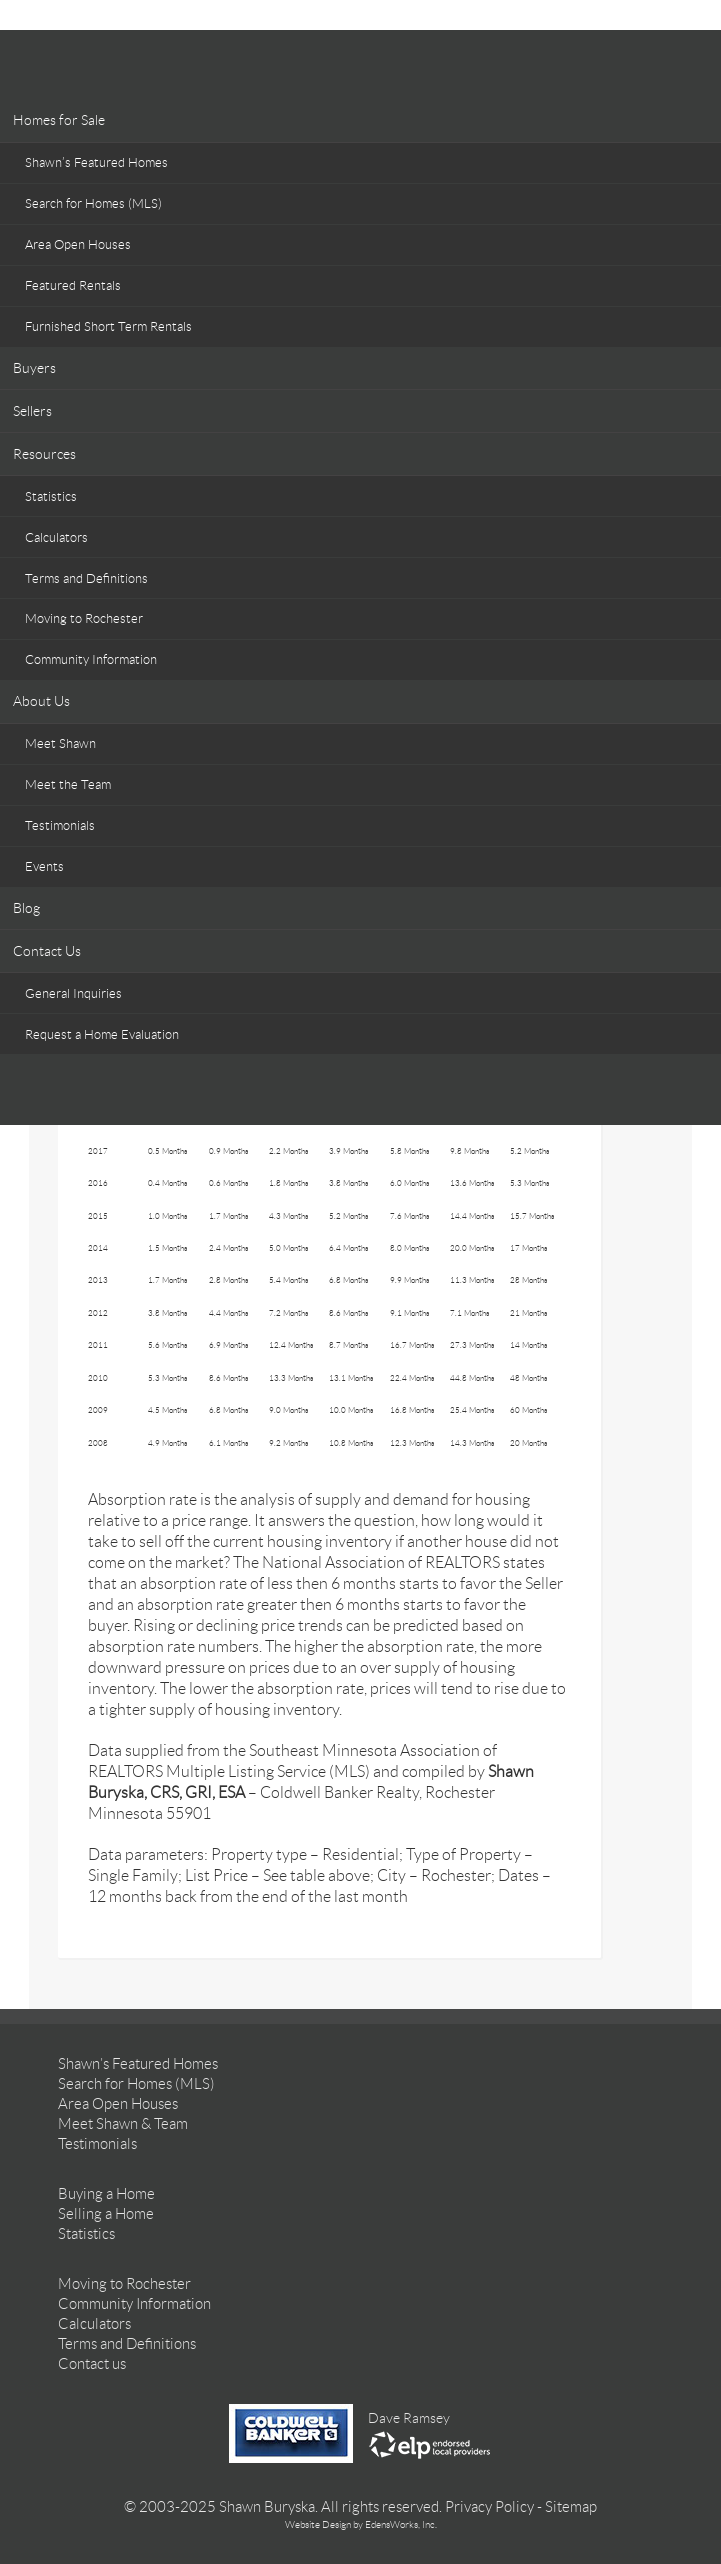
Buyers (34, 368)
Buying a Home (106, 2194)
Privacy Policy (489, 2507)
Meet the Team (68, 784)
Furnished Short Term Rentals (108, 326)
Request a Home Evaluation (102, 1034)
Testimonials (60, 825)
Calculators (56, 537)
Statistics (51, 496)
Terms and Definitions (86, 578)
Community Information (91, 659)
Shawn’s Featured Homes (96, 162)
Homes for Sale (59, 120)
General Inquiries (73, 993)
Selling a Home (106, 2214)
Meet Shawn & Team (123, 2124)
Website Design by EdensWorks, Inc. (361, 2524)
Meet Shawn (60, 743)
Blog (26, 908)
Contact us (92, 2364)
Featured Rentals (73, 285)
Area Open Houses (78, 244)
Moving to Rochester (84, 618)
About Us (41, 701)
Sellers (32, 411)
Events (44, 866)
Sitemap (571, 2507)
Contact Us (47, 951)
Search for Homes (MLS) (93, 203)
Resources (44, 454)
